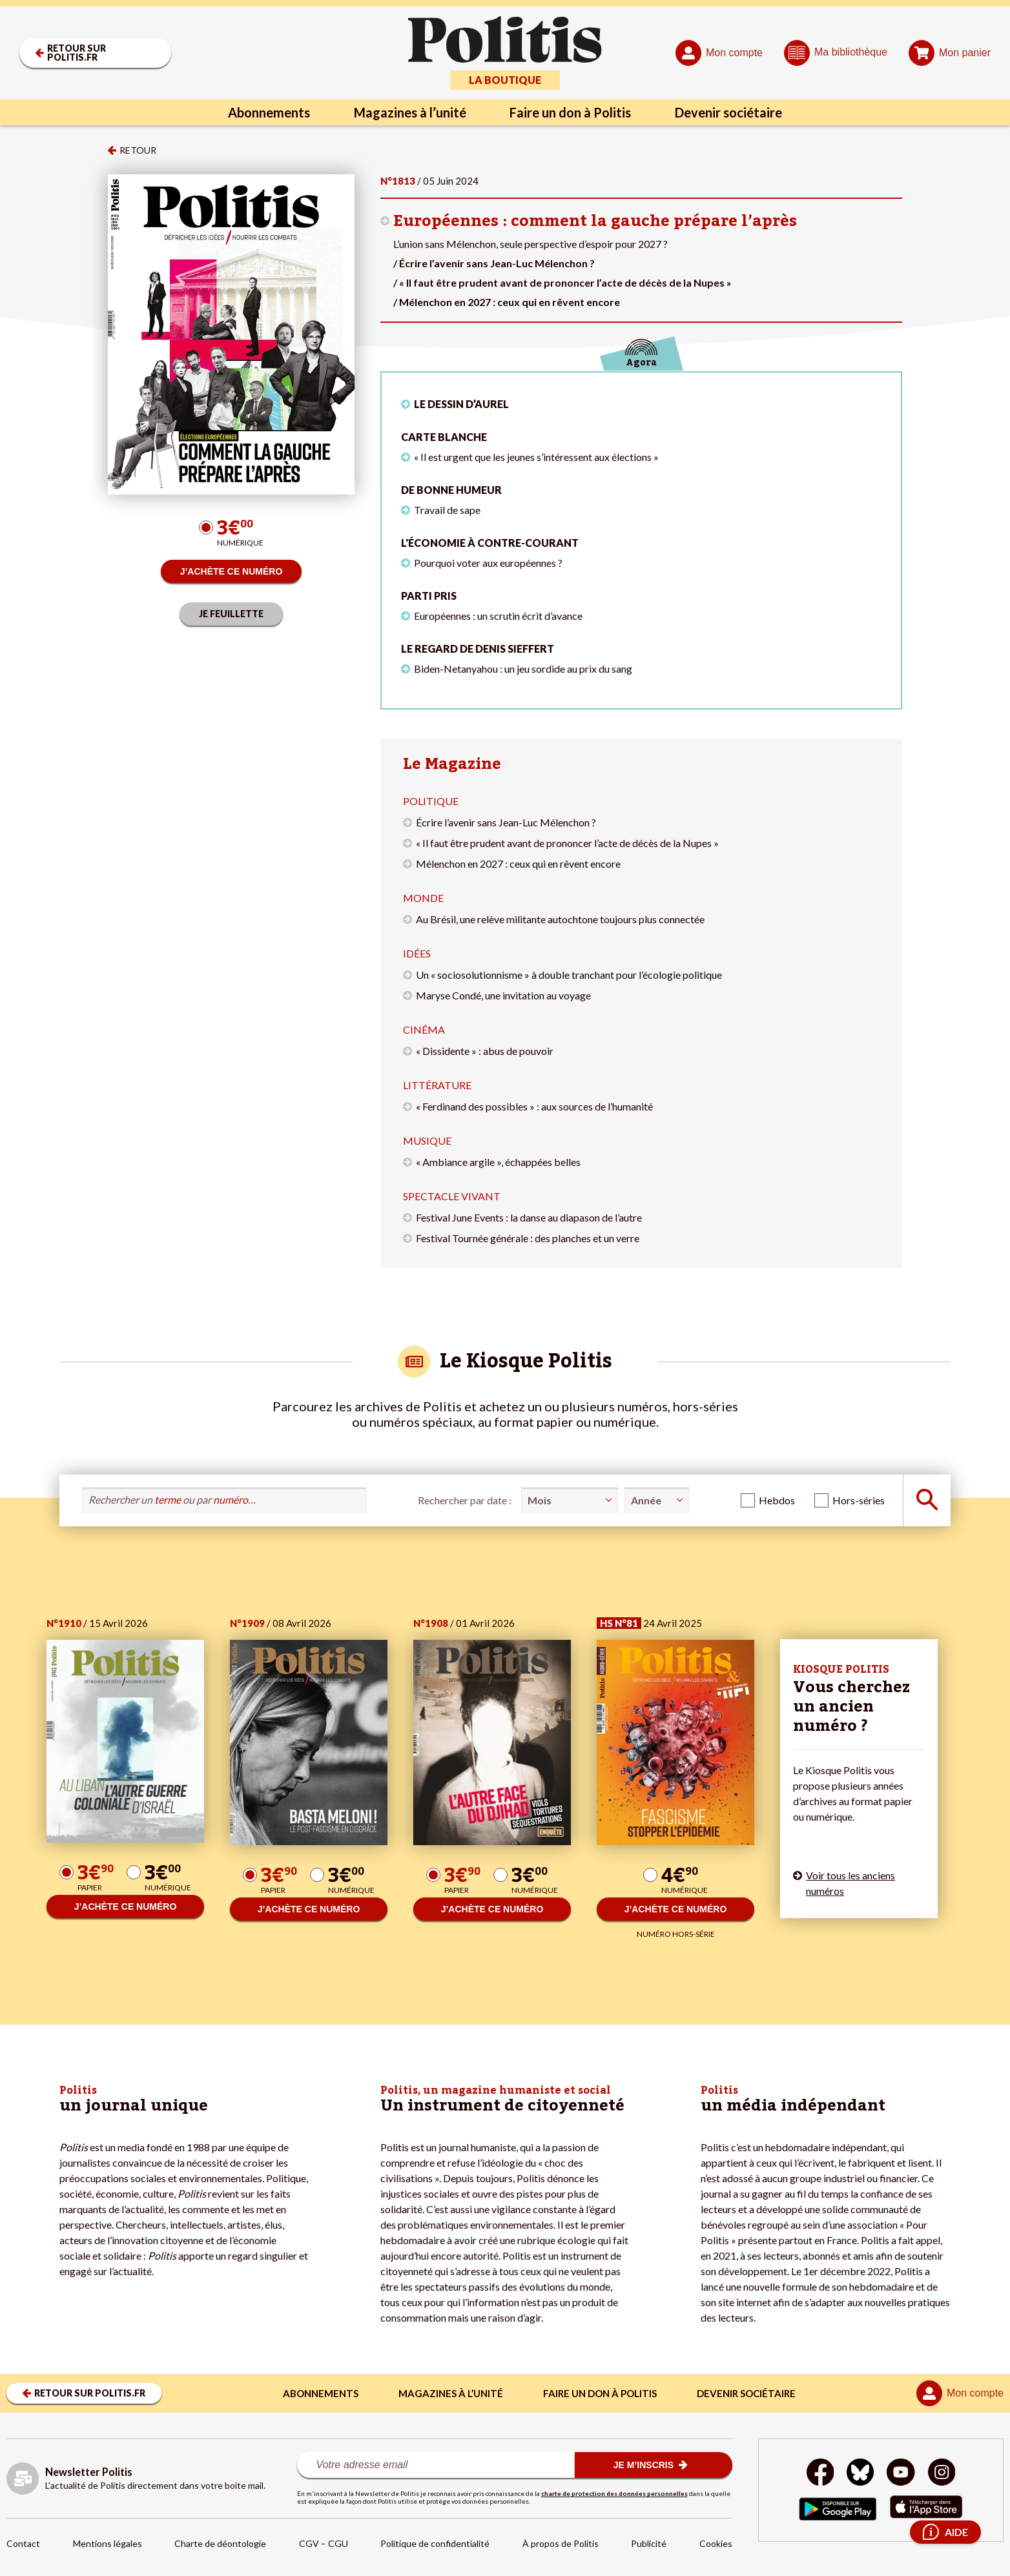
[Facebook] (820, 2473)
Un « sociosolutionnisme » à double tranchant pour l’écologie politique (569, 974)
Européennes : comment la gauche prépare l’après (595, 221)
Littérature (437, 1085)
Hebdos (777, 1500)
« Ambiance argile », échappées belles (498, 1162)
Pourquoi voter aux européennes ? (488, 563)
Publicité (648, 2543)
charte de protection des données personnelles (614, 2493)
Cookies (715, 2543)
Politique (431, 801)
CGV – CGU (323, 2543)
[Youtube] (901, 2473)
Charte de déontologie (220, 2543)
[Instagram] (942, 2473)
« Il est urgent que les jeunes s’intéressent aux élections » (536, 457)
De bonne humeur (451, 490)
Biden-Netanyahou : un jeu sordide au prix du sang (523, 668)
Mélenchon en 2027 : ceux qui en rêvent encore (518, 863)
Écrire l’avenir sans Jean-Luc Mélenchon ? (506, 822)
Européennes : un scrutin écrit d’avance (498, 615)
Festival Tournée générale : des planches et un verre (527, 1238)
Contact (23, 2543)
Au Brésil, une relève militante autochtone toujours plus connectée (560, 919)
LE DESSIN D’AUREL (461, 404)
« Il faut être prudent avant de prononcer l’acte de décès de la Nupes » (567, 843)
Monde (423, 898)
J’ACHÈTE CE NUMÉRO (231, 571)
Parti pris (429, 595)
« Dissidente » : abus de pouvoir (484, 1051)
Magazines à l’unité (410, 112)
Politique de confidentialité (435, 2543)
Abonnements (269, 112)
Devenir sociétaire (729, 112)
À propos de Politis (560, 2543)
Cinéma (424, 1029)
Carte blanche (444, 437)
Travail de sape (447, 510)
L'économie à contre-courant (490, 543)
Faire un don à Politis (571, 112)
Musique (427, 1140)
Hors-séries (858, 1500)
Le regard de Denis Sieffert (477, 648)
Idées (417, 953)
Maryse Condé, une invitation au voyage (503, 995)
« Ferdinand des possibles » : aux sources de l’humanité (534, 1106)
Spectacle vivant (451, 1196)
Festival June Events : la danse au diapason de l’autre (529, 1217)
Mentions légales (107, 2543)
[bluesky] (860, 2473)
